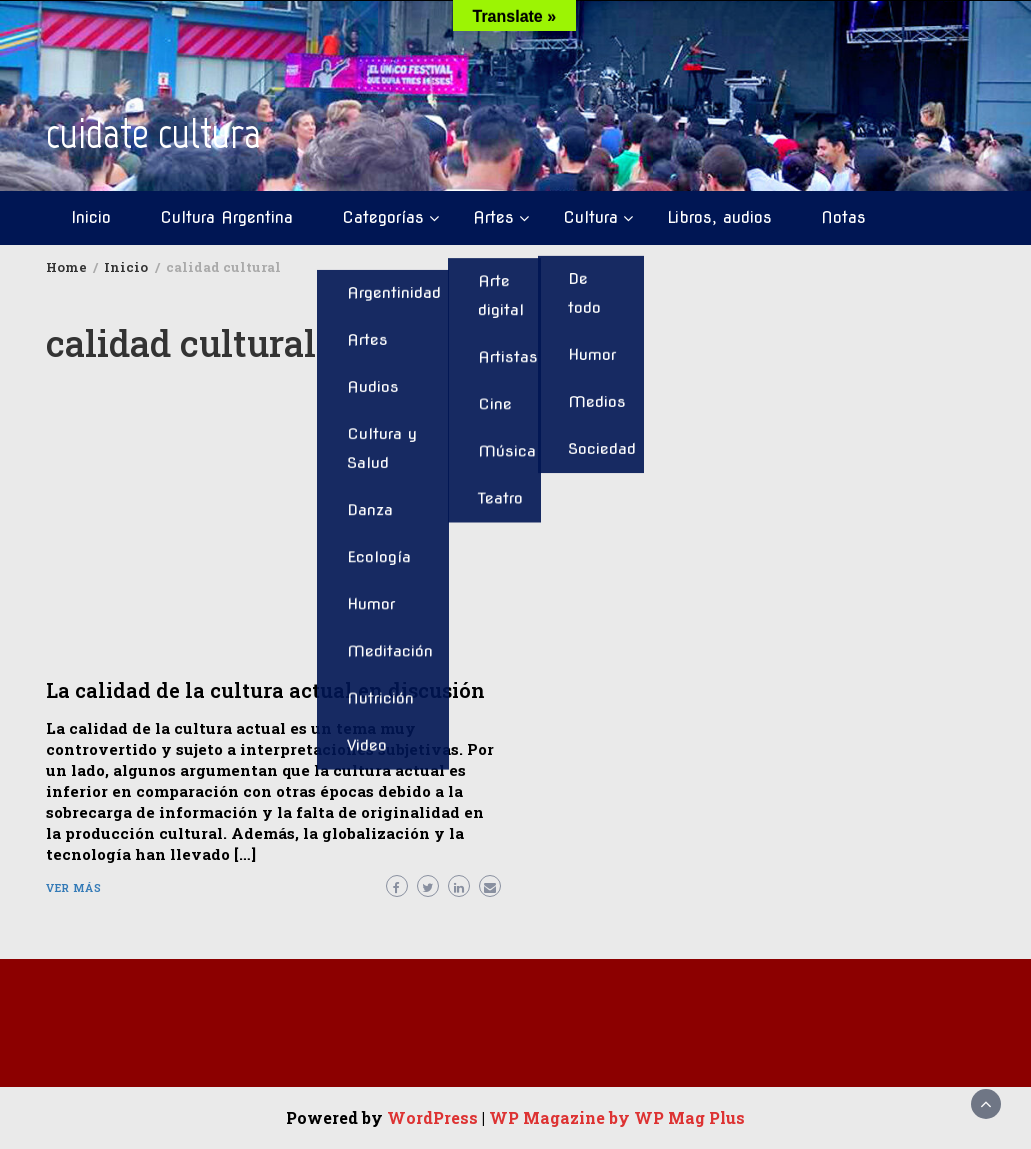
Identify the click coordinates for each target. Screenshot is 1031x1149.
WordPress (432, 1117)
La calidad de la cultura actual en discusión (265, 690)
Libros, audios (719, 217)
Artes (493, 217)
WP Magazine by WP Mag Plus (617, 1117)
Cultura (590, 217)
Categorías (383, 217)
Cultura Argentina (226, 217)
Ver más (74, 887)
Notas (843, 217)
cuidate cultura (153, 133)
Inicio (91, 217)
